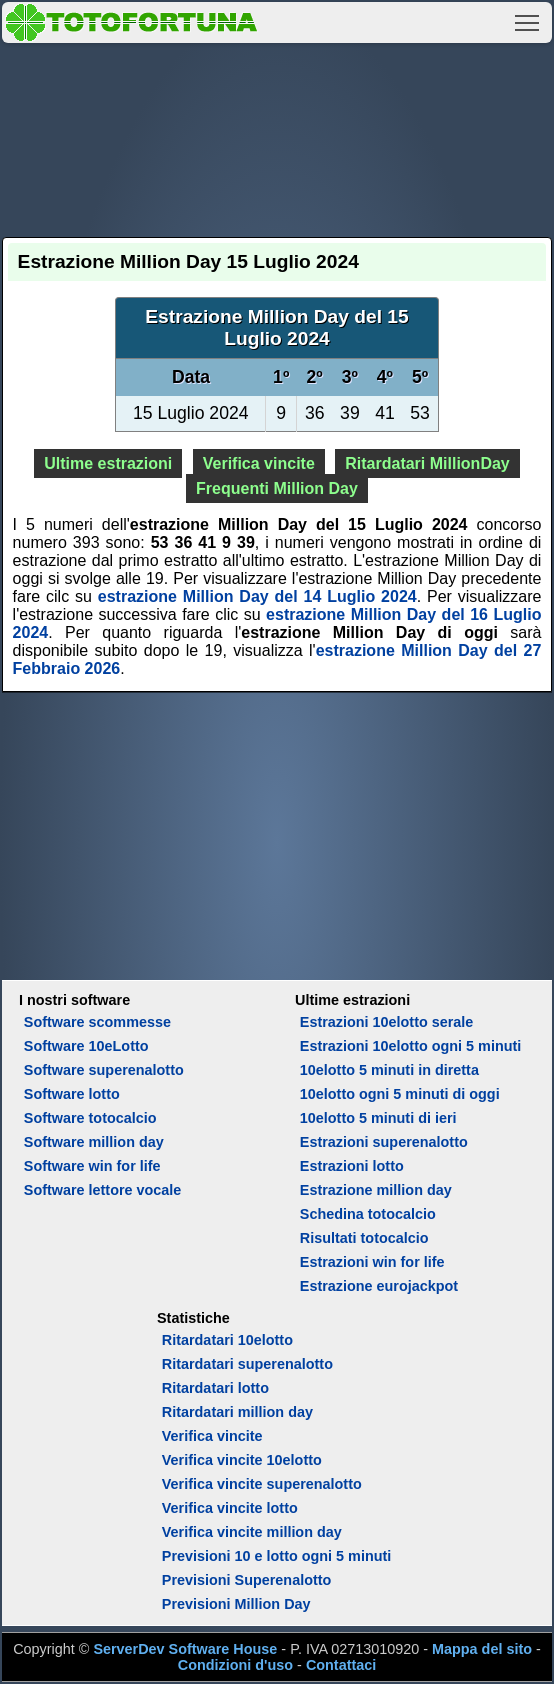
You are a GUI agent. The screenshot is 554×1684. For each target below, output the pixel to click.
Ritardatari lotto (215, 1388)
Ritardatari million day (237, 1412)
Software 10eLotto (86, 1046)
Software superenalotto (104, 1070)
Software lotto (72, 1094)
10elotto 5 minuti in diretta (389, 1070)
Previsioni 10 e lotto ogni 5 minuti (276, 1556)
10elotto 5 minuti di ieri (378, 1118)
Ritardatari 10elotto (227, 1340)
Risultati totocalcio (364, 1238)
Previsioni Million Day (236, 1604)
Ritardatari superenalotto (247, 1364)
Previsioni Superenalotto (247, 1580)
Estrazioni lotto (352, 1166)
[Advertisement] (277, 137)
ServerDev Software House (185, 1649)
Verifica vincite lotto (230, 1508)
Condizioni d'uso (235, 1665)
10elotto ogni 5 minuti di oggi (400, 1094)
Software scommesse (97, 1022)
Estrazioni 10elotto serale (387, 1022)
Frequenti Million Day (277, 488)
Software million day (94, 1142)
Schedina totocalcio (368, 1214)
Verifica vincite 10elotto (242, 1460)
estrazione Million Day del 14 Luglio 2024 (257, 596)
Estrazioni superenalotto (384, 1142)
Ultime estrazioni (108, 463)
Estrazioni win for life (372, 1262)
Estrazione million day (376, 1190)
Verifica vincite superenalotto (262, 1484)
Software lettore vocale (103, 1190)
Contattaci (341, 1665)
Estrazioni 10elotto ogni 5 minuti (410, 1046)
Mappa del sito (482, 1649)
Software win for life (92, 1166)
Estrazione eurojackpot (379, 1286)
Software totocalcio (90, 1118)
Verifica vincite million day (252, 1532)
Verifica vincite (259, 463)
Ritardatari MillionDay (427, 463)
